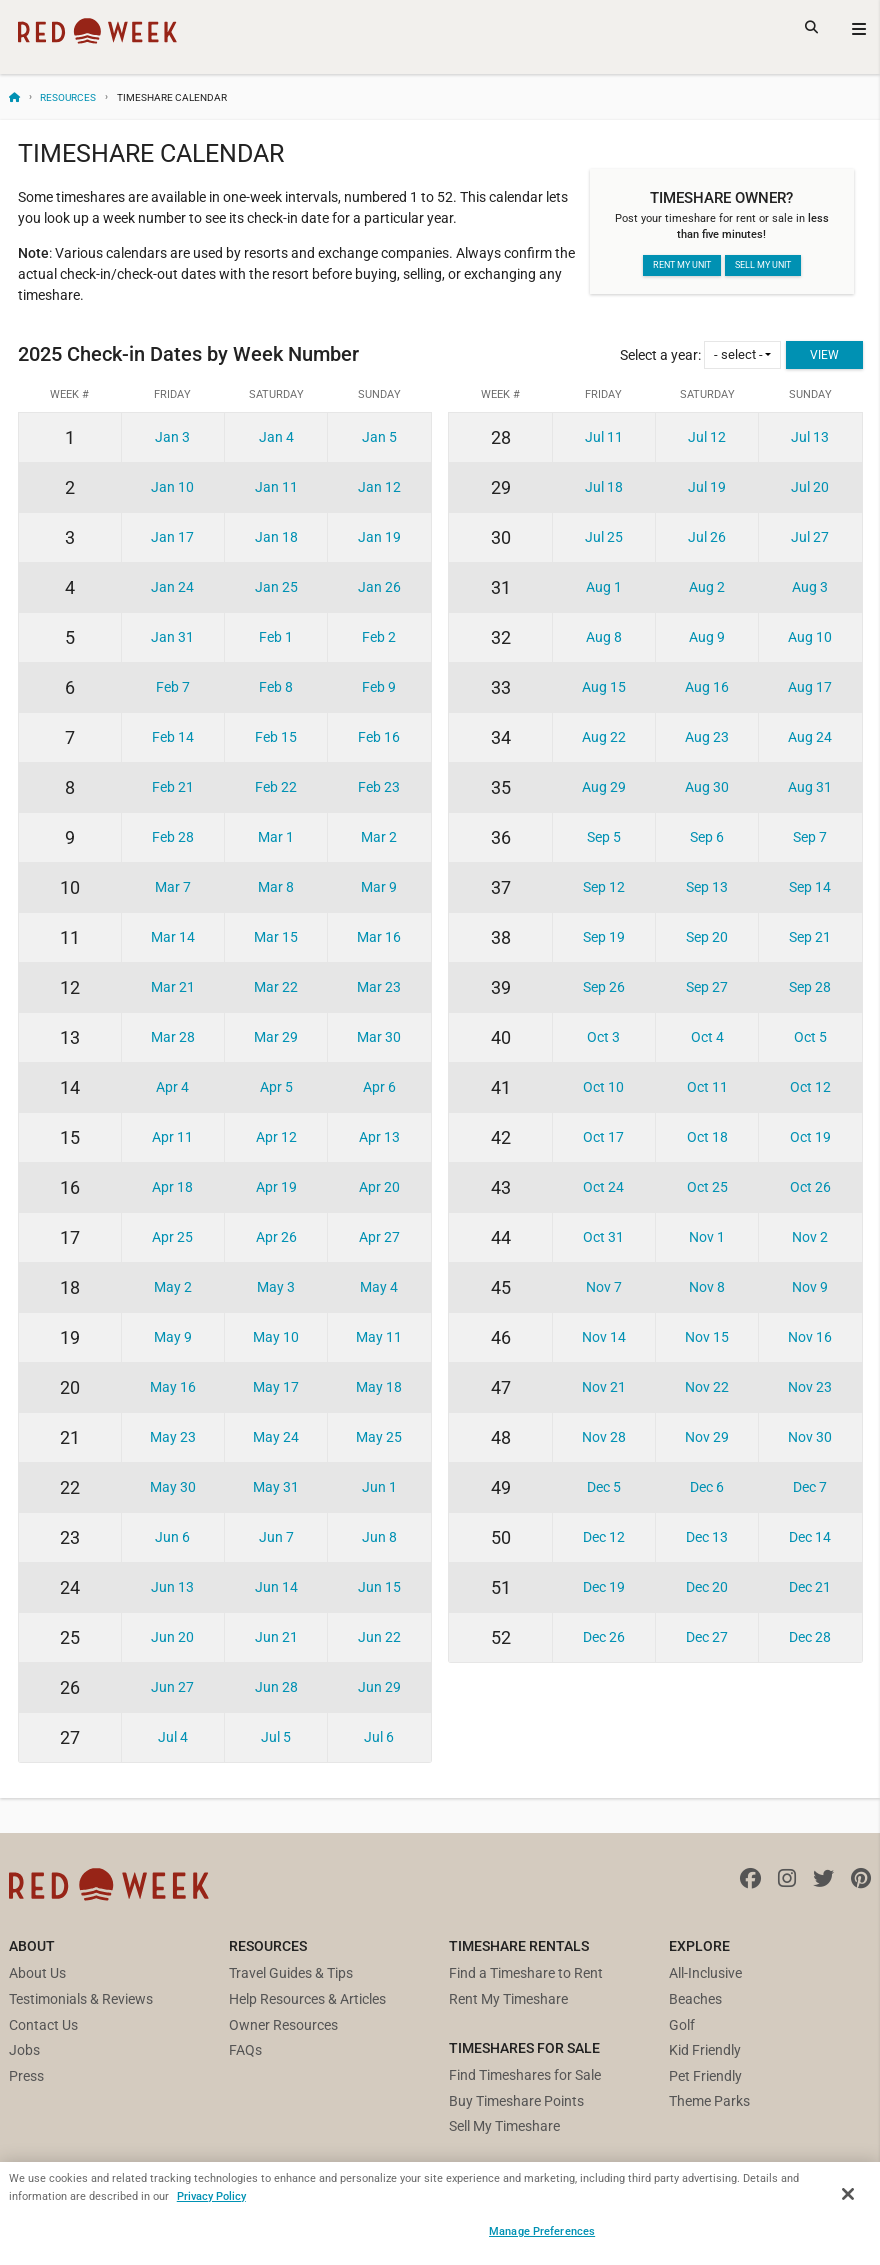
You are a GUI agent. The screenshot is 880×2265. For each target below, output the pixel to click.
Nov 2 (810, 1237)
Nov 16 (810, 1337)
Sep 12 (604, 887)
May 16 (173, 1387)
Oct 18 (707, 1137)
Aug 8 (604, 637)
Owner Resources (283, 2025)
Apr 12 (276, 1137)
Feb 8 (276, 687)
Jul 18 (604, 487)
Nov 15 (707, 1337)
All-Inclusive (705, 1973)
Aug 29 (604, 787)
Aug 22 (604, 737)
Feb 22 (276, 787)
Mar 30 (379, 1037)
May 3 (276, 1287)
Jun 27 (172, 1687)
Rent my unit (682, 265)
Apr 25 (172, 1237)
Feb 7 (173, 687)
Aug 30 (707, 787)
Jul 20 (810, 487)
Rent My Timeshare (508, 1999)
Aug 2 (707, 587)
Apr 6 (379, 1087)
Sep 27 (707, 987)
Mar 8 (276, 887)
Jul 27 (810, 537)
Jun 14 (276, 1587)
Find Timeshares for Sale (525, 2075)
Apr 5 (276, 1087)
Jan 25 (276, 587)
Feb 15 (276, 737)
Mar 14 (173, 937)
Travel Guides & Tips (291, 1973)
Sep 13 (707, 887)
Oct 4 (707, 1037)
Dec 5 (604, 1487)
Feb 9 (379, 687)
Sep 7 (810, 837)
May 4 (379, 1287)
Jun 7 (276, 1537)
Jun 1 (379, 1487)
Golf (682, 2025)
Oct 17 (603, 1137)
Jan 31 (172, 637)
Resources (68, 97)
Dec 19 (604, 1587)
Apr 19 (276, 1187)
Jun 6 (172, 1537)
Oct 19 (810, 1137)
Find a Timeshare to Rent (526, 1973)
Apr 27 (379, 1237)
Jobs (24, 2050)
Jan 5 (379, 437)
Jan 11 (276, 487)
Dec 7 (810, 1487)
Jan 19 (379, 537)
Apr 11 (172, 1137)
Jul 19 (707, 487)
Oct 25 (707, 1187)
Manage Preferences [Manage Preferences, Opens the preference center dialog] (542, 2231)
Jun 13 (172, 1587)
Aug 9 (707, 637)
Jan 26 (379, 587)
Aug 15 (604, 687)
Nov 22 (707, 1387)
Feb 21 (173, 787)
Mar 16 (379, 937)
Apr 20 (379, 1187)
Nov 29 (707, 1437)
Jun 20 (172, 1637)
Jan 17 (172, 537)
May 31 (276, 1487)
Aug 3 (810, 587)
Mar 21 (173, 987)
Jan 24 (172, 587)
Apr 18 (172, 1187)
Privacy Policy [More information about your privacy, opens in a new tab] (211, 2196)
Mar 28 (173, 1037)
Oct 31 (603, 1237)
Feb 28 (173, 837)
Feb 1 (276, 637)
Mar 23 (379, 987)
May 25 (379, 1437)
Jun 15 (379, 1587)
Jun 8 (379, 1537)
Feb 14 (173, 737)
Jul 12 (707, 437)
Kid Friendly (705, 2050)
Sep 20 (707, 937)
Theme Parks (709, 2101)
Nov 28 (604, 1437)
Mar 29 (276, 1037)
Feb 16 (379, 737)
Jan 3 (172, 437)
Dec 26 (604, 1637)
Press (26, 2076)
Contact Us (43, 2025)
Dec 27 (707, 1637)
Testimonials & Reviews (81, 1999)
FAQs (245, 2050)
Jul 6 (379, 1737)
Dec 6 (707, 1487)
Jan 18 (276, 537)
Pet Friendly (705, 2076)
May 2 (173, 1287)
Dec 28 (810, 1637)
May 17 (276, 1387)
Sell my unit (763, 265)
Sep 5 (604, 837)
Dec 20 (707, 1587)
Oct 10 (603, 1087)
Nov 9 (810, 1287)
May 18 (379, 1387)
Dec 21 (810, 1587)
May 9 (173, 1337)
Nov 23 (810, 1387)
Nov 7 (604, 1287)
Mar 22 (276, 987)
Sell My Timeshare (504, 2126)
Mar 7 (173, 887)
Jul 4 (173, 1737)
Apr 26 (276, 1237)
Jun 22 (379, 1637)
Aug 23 (707, 737)
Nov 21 (604, 1387)
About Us (37, 1973)
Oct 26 (810, 1187)
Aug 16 (707, 687)
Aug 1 (604, 587)
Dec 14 (810, 1537)
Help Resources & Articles (307, 1999)
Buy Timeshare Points (516, 2101)
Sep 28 (810, 987)
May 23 (173, 1437)
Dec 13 (707, 1537)
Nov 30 (810, 1437)
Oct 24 (603, 1187)
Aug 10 (810, 637)
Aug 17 (810, 687)
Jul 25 (604, 537)
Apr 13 (379, 1137)
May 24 (276, 1437)
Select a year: (700, 355)
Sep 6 (707, 837)
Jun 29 (379, 1687)
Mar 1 (276, 837)
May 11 (379, 1337)
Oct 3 (603, 1037)
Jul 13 (810, 437)
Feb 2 (379, 637)
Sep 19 (604, 937)
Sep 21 (810, 937)
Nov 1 (707, 1237)
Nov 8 (707, 1287)
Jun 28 (276, 1687)
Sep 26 (604, 987)
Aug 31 (810, 787)
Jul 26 (707, 537)
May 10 (276, 1337)
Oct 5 (810, 1037)
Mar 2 (379, 837)
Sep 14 (810, 887)
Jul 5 (276, 1737)
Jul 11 (604, 437)
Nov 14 (604, 1337)
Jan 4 (276, 437)
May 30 (173, 1487)
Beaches (695, 1999)
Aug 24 (810, 737)
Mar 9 (379, 887)
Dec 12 (604, 1537)
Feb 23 (379, 787)
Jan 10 (172, 487)
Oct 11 (707, 1087)
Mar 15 (276, 937)
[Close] (848, 2194)
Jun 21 (276, 1637)
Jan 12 (379, 487)
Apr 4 (172, 1087)
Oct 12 (810, 1087)
